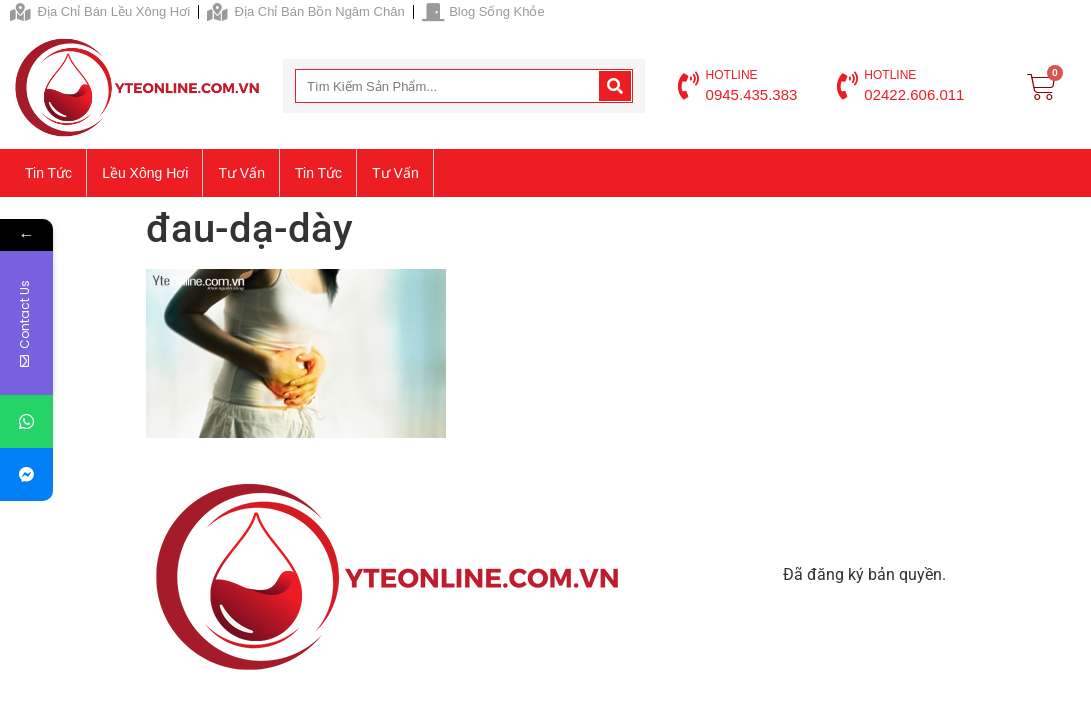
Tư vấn (241, 173)
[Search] (615, 86)
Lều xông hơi (145, 173)
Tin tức (48, 173)
